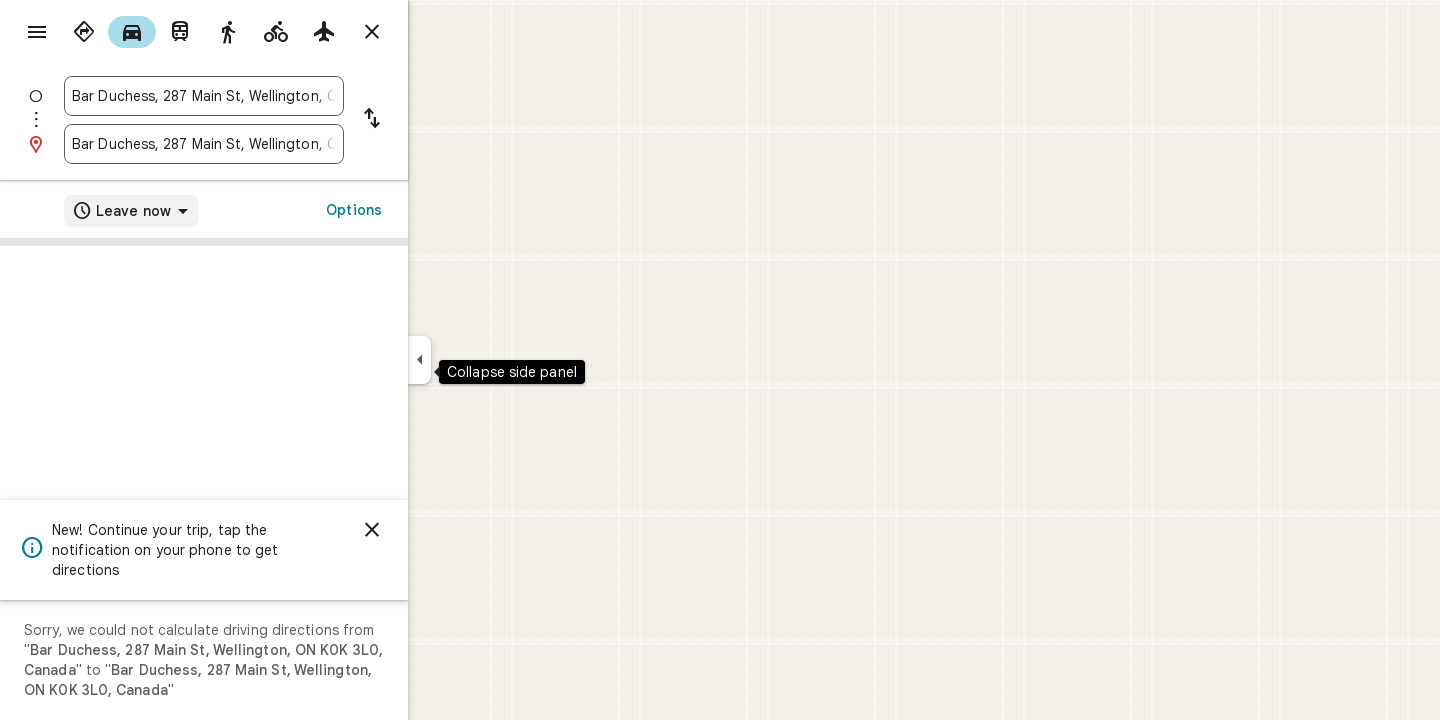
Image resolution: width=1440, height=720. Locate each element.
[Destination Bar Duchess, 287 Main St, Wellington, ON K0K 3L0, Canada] (276, 144)
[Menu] (36, 34)
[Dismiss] (444, 530)
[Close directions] (444, 32)
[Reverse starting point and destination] (444, 120)
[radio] (156, 32)
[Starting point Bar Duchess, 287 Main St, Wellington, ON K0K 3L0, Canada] (276, 96)
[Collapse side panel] (491, 360)
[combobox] (276, 96)
